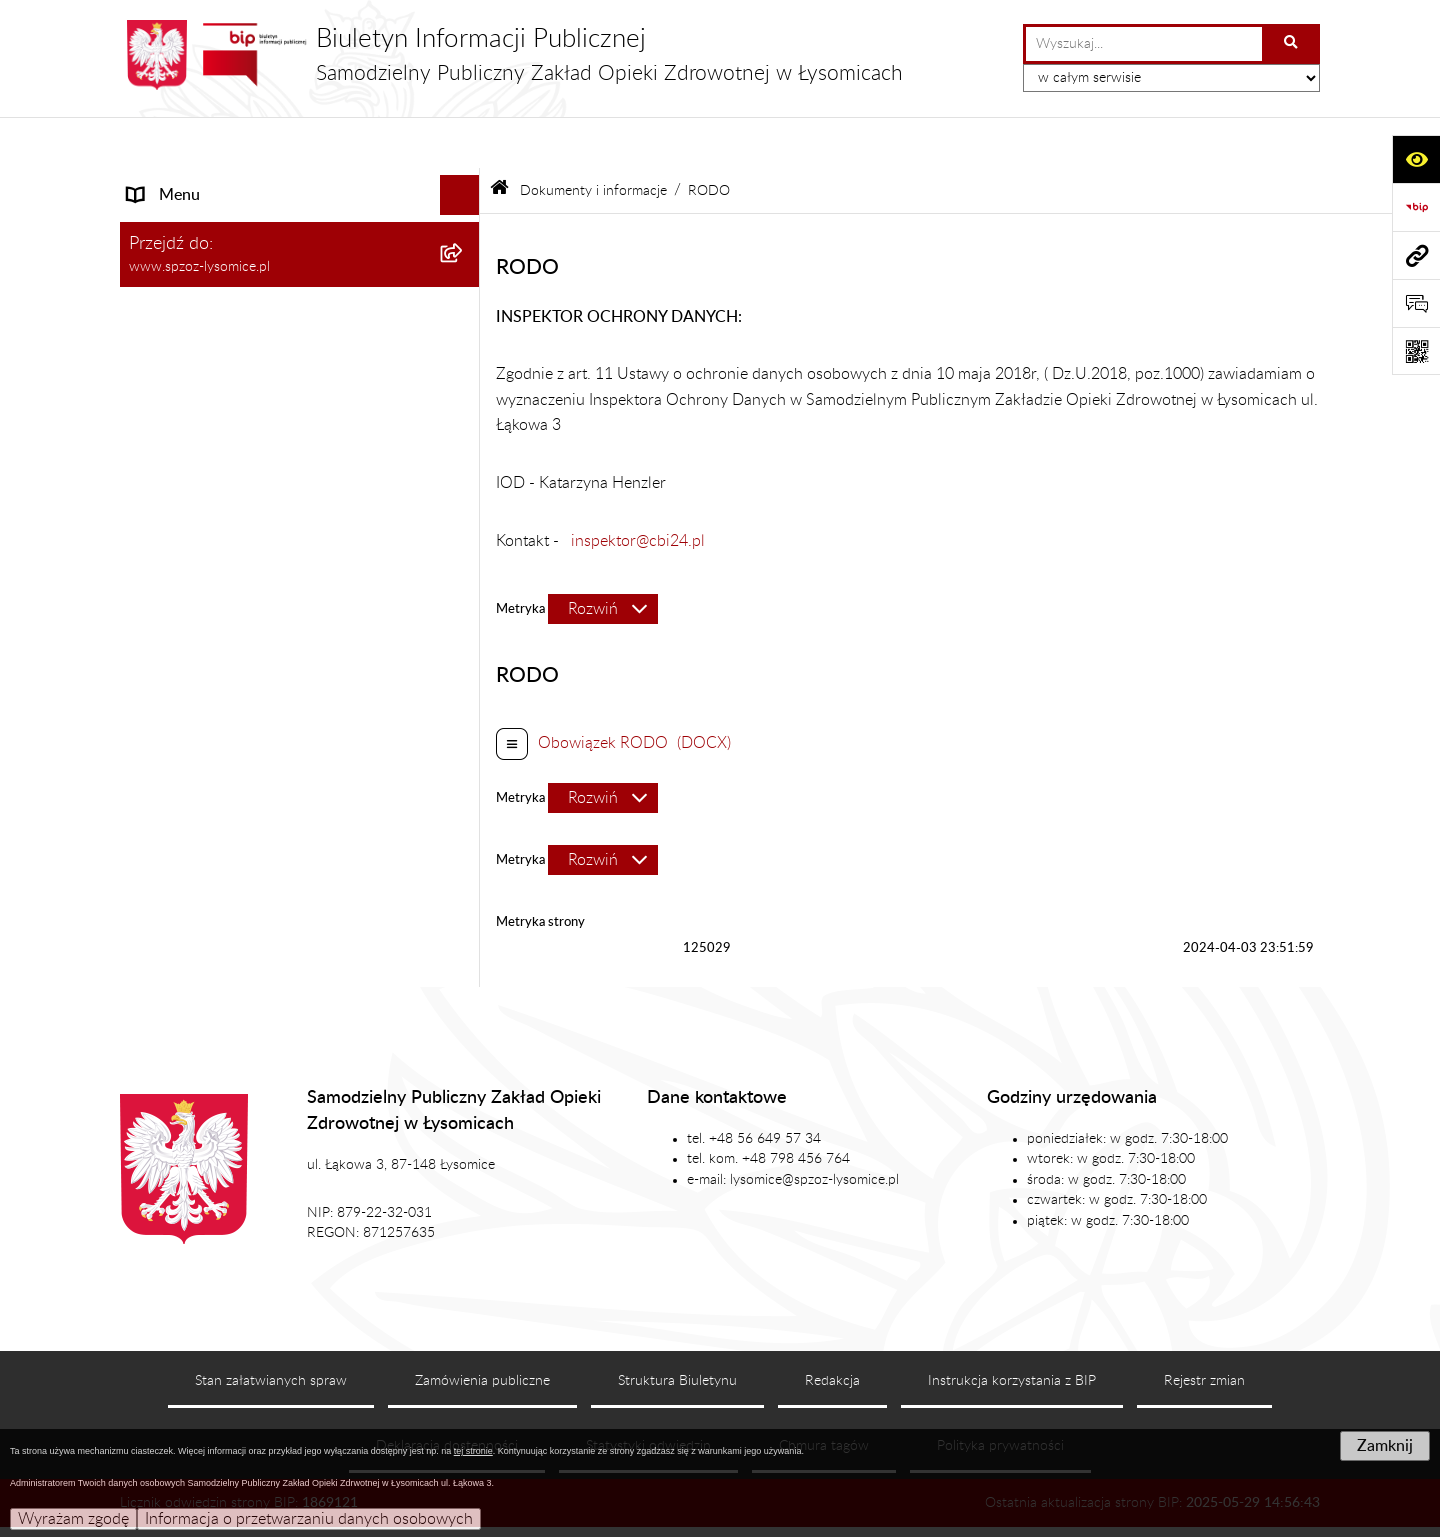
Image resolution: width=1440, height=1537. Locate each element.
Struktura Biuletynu (677, 1330)
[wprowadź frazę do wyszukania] (1144, 44)
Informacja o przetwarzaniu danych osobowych (309, 1519)
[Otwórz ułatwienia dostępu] (1416, 159)
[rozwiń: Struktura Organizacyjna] (464, 224)
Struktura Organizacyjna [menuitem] (212, 224)
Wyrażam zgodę (73, 1519)
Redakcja (832, 1330)
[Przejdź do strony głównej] (511, 55)
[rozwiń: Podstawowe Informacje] (464, 184)
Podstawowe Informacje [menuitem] (211, 184)
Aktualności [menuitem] (168, 579)
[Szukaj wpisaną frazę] (1292, 44)
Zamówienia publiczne (482, 1330)
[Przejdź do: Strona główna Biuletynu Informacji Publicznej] (499, 139)
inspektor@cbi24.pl (638, 489)
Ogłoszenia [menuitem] (167, 539)
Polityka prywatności (1000, 1394)
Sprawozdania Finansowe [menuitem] (216, 619)
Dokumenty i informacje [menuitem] (211, 304)
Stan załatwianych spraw (271, 1330)
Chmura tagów (824, 1394)
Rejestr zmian (1204, 1330)
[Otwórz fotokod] (1416, 351)
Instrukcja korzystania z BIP (1012, 1330)
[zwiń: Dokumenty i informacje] (464, 304)
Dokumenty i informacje (593, 138)
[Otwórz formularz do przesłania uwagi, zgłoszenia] (1416, 303)
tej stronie (473, 1451)
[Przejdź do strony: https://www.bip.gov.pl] (1416, 207)
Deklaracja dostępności (447, 1394)
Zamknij (1385, 1446)
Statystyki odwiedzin (648, 1394)
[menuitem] (300, 368)
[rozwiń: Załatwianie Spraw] (464, 264)
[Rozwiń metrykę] (603, 558)
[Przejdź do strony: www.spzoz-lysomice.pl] (1416, 255)
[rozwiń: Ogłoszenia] (464, 539)
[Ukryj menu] (460, 144)
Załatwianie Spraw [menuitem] (192, 264)
